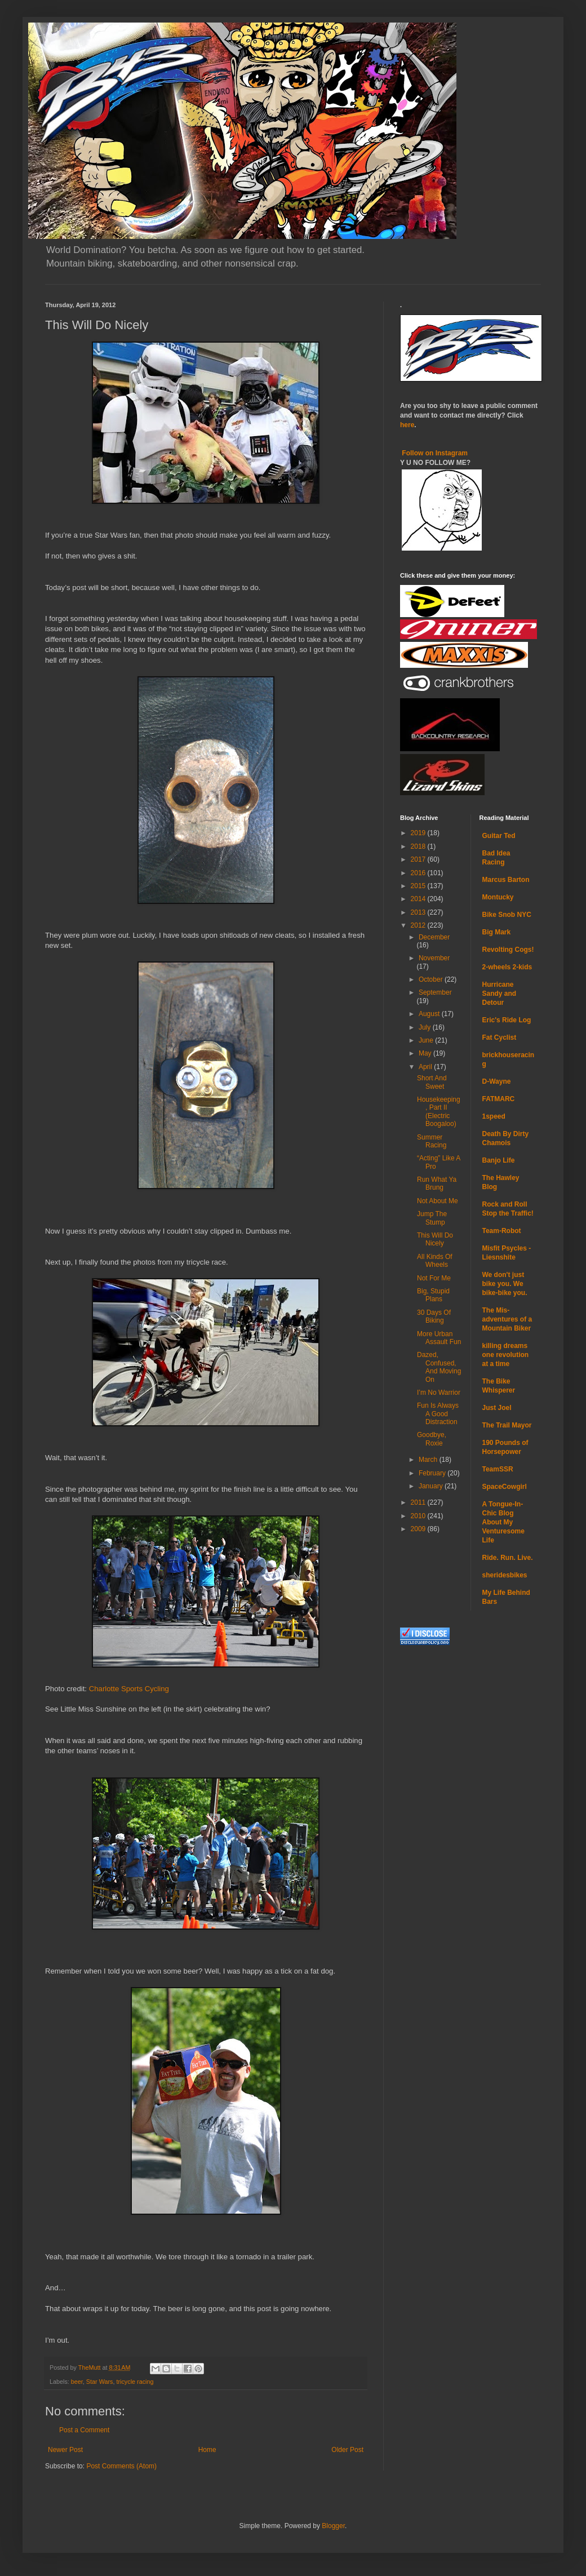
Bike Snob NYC (506, 915)
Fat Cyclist (499, 1037)
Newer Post (65, 2450)
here (407, 425)
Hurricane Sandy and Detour (499, 994)
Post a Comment (84, 2430)
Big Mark (496, 932)
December (434, 937)
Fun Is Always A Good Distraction (438, 1414)
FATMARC (498, 1099)
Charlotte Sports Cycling (129, 1688)
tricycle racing (134, 2381)
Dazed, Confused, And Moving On (439, 1367)
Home (207, 2450)
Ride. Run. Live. (507, 1558)
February (433, 1473)
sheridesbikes (504, 1575)
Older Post (347, 2450)
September (435, 992)
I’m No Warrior (438, 1392)
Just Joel (497, 1408)
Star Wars (99, 2381)
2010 (419, 1516)
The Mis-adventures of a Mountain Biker (507, 1319)
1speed (493, 1116)
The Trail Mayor (507, 1425)
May (426, 1053)
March (429, 1460)
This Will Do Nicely (435, 1239)
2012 (419, 925)
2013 (419, 912)
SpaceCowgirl (504, 1487)
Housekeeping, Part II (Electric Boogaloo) (438, 1112)
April (426, 1067)
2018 (419, 846)
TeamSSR (497, 1469)
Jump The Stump (432, 1218)
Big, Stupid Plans (433, 1295)
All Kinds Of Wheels (434, 1261)
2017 (419, 859)
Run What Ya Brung (436, 1183)
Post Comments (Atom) (121, 2466)
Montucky (498, 897)
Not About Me (437, 1201)
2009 (419, 1529)
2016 (419, 873)
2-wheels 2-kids (507, 967)
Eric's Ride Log (506, 1020)
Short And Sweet (432, 1082)
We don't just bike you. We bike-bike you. (504, 1284)
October (432, 979)
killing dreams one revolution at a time (505, 1355)
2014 (419, 899)
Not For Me (434, 1278)
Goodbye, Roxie (431, 1439)
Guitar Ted (499, 836)
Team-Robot (501, 1231)
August (430, 1014)
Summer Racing (431, 1141)
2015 (419, 886)
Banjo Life (498, 1160)
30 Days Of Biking (434, 1316)
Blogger (333, 2526)
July (426, 1027)
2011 (419, 1502)
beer (77, 2381)
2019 (419, 833)
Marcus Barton (506, 880)
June (427, 1040)
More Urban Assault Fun (439, 1338)
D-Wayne (496, 1081)
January (432, 1486)
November (434, 958)
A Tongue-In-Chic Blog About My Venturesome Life (503, 1522)
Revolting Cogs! (508, 950)
